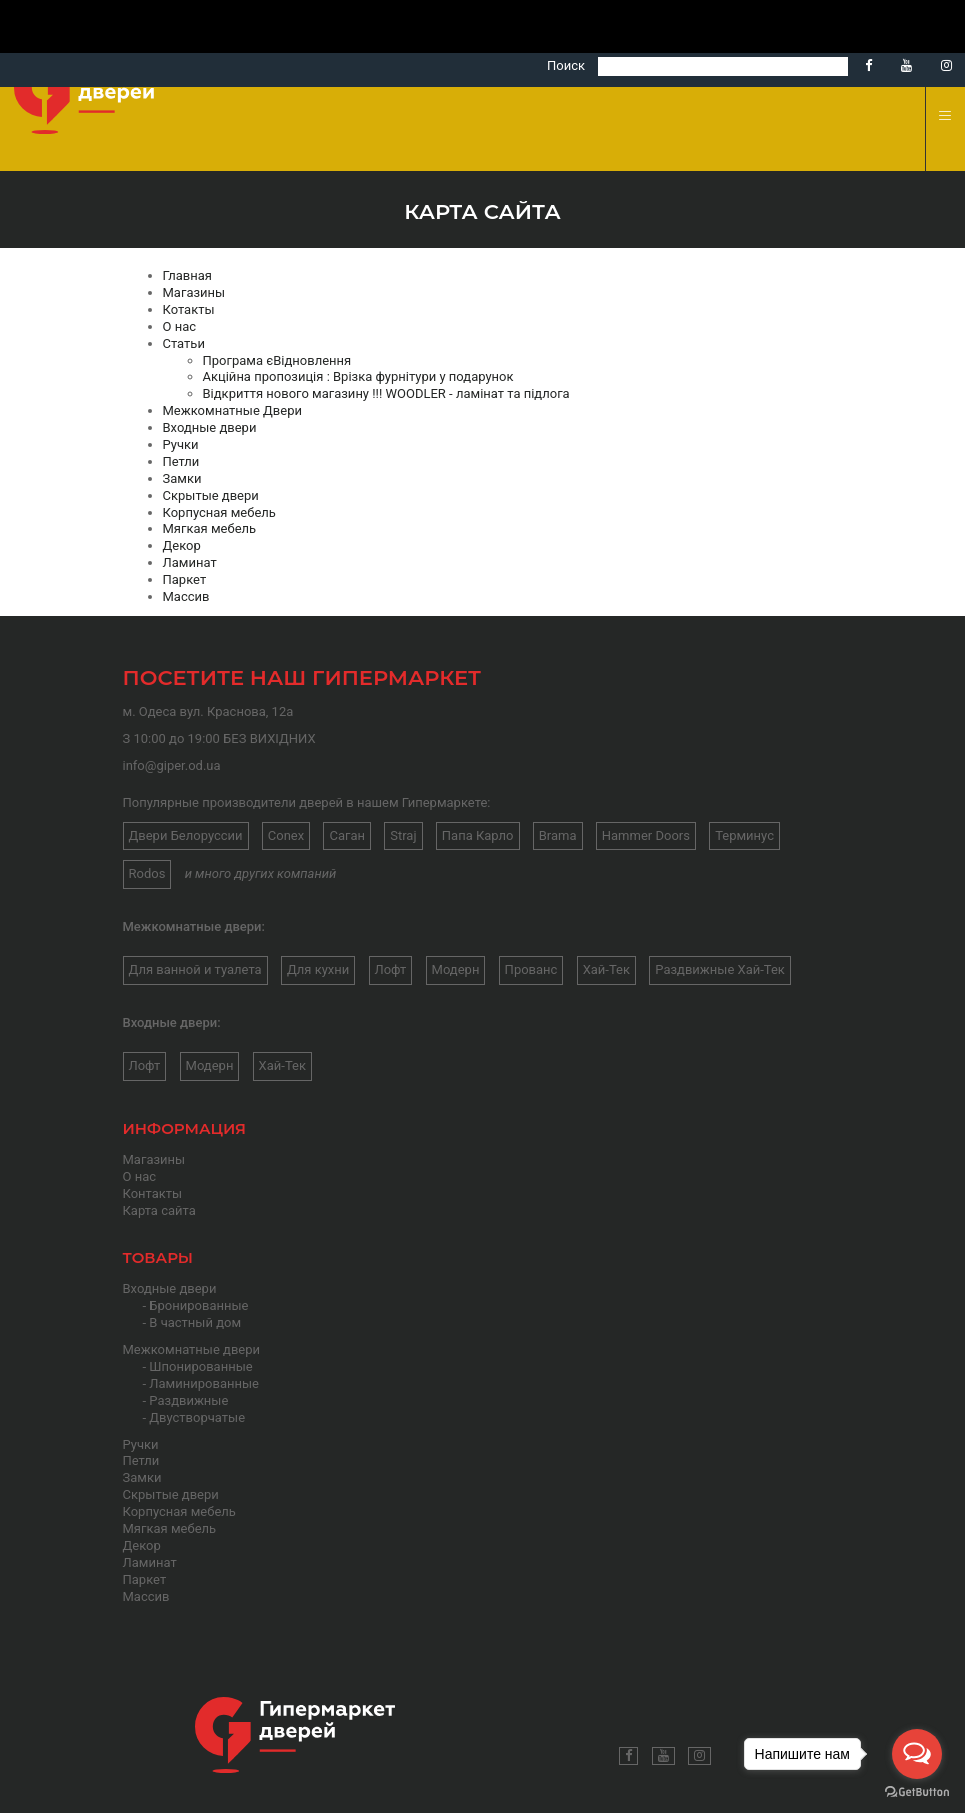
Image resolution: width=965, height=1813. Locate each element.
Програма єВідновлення (277, 360)
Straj (403, 835)
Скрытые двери (211, 495)
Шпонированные (200, 1366)
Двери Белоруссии (186, 835)
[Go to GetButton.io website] (917, 1792)
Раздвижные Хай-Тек (720, 969)
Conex (286, 835)
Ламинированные (204, 1383)
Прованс (531, 969)
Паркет (185, 579)
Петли (181, 461)
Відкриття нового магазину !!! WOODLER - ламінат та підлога (386, 393)
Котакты (189, 309)
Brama (558, 835)
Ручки (181, 444)
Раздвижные (188, 1400)
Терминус (744, 835)
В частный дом (195, 1322)
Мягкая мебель (210, 528)
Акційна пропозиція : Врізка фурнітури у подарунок (358, 376)
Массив (186, 596)
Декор (182, 545)
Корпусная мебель (219, 512)
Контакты (153, 1193)
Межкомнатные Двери (232, 410)
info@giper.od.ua (172, 765)
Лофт (391, 969)
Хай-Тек (606, 969)
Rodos (147, 873)
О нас (180, 326)
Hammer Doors (646, 835)
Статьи (184, 343)
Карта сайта (159, 1210)
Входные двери (210, 427)
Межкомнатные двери (192, 1349)
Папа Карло (478, 835)
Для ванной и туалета (195, 969)
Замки (182, 478)
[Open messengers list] (917, 1754)
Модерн (456, 969)
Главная (187, 275)
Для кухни (318, 969)
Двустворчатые (197, 1417)
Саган (347, 835)
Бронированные (198, 1305)
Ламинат (190, 562)
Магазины (194, 292)
